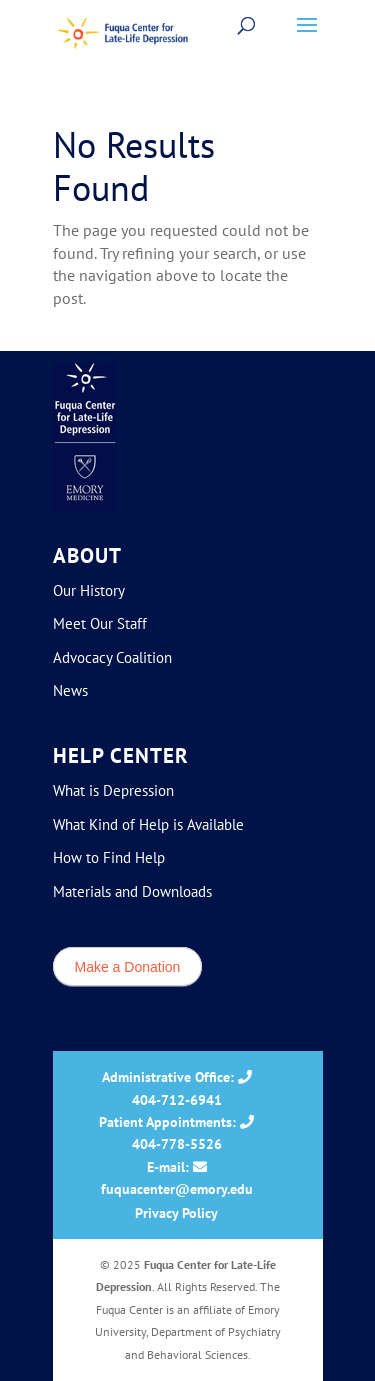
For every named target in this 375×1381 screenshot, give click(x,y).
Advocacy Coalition (112, 657)
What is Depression (113, 790)
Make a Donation (128, 967)
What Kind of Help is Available (148, 824)
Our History (89, 590)
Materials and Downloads (132, 891)
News (70, 690)
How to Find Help (109, 857)
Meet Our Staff (100, 623)
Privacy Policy (176, 1213)
